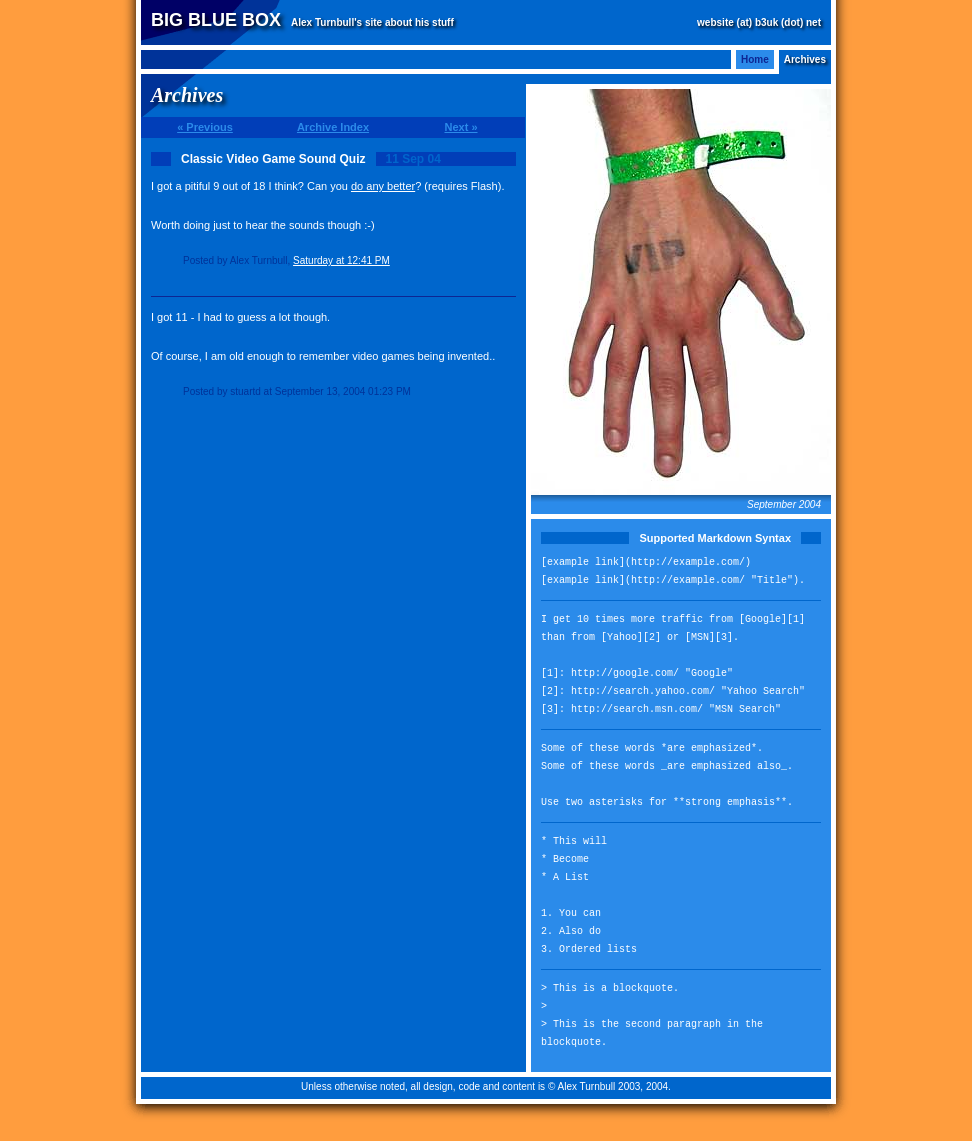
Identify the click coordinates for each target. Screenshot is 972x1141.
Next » (460, 127)
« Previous (205, 127)
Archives (805, 59)
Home (755, 59)
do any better (383, 186)
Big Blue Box (216, 20)
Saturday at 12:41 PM (341, 260)
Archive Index (333, 127)
